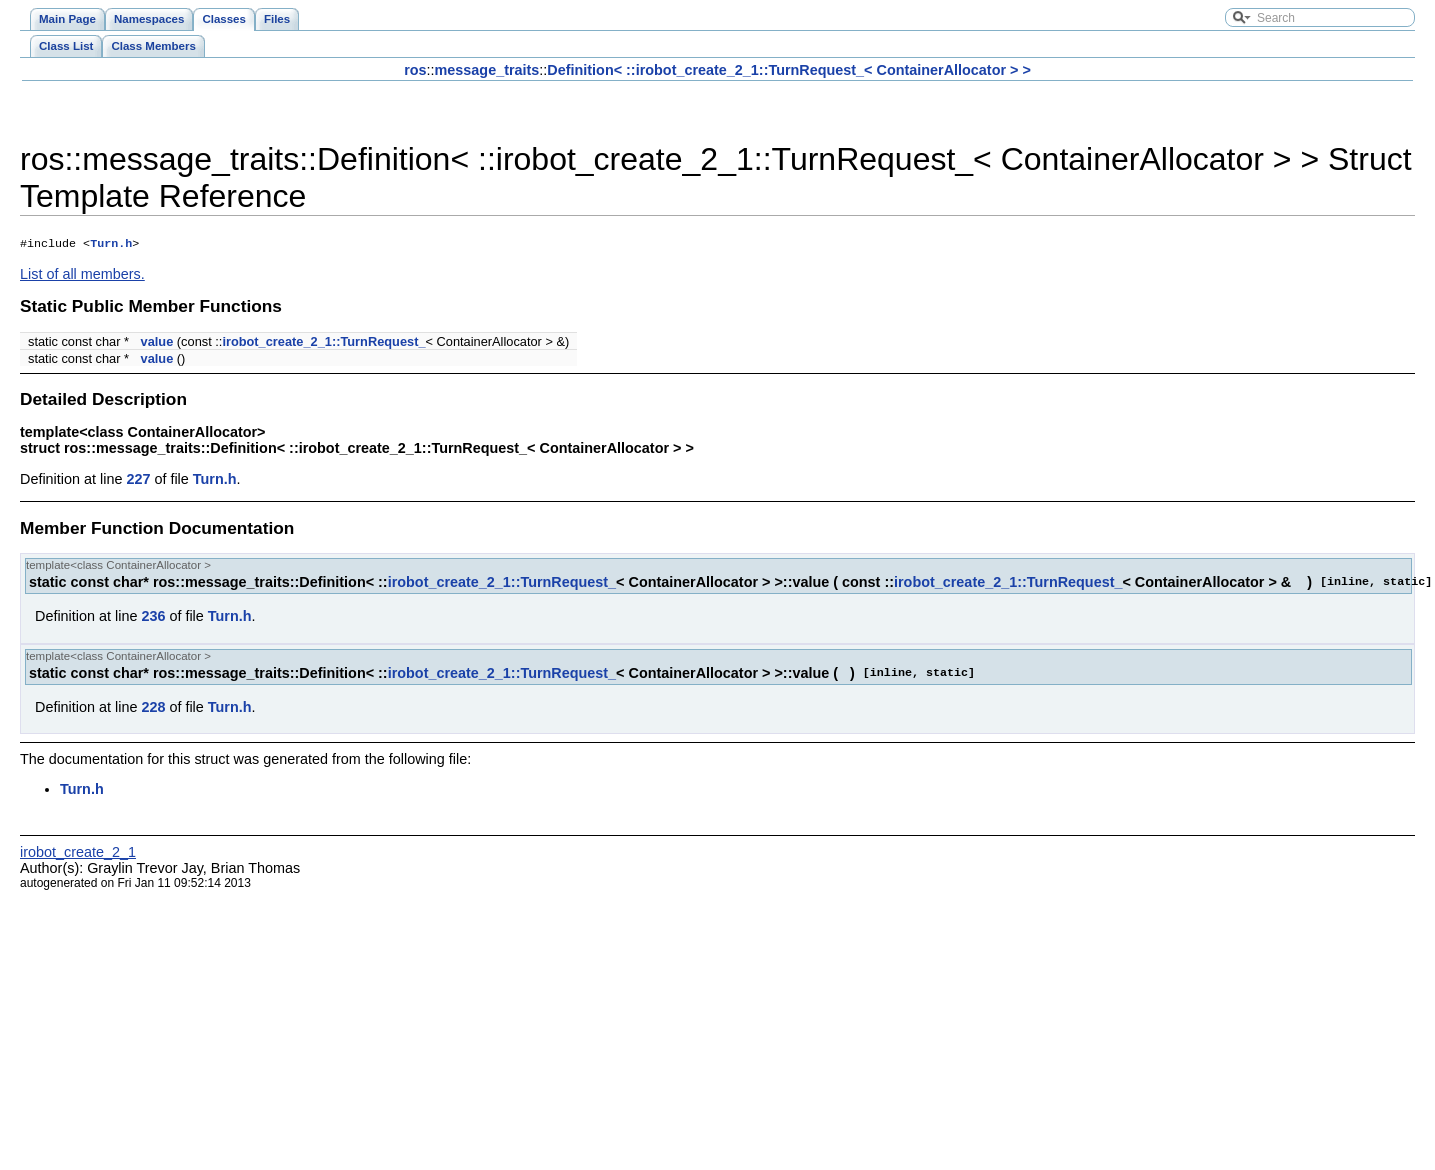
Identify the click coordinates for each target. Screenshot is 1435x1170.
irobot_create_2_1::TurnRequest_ (323, 343)
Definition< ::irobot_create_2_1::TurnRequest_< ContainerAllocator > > (789, 70)
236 (153, 618)
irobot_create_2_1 (78, 854)
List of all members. (82, 276)
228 (153, 709)
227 (138, 481)
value (157, 343)
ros (415, 70)
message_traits (487, 70)
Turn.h (111, 245)
